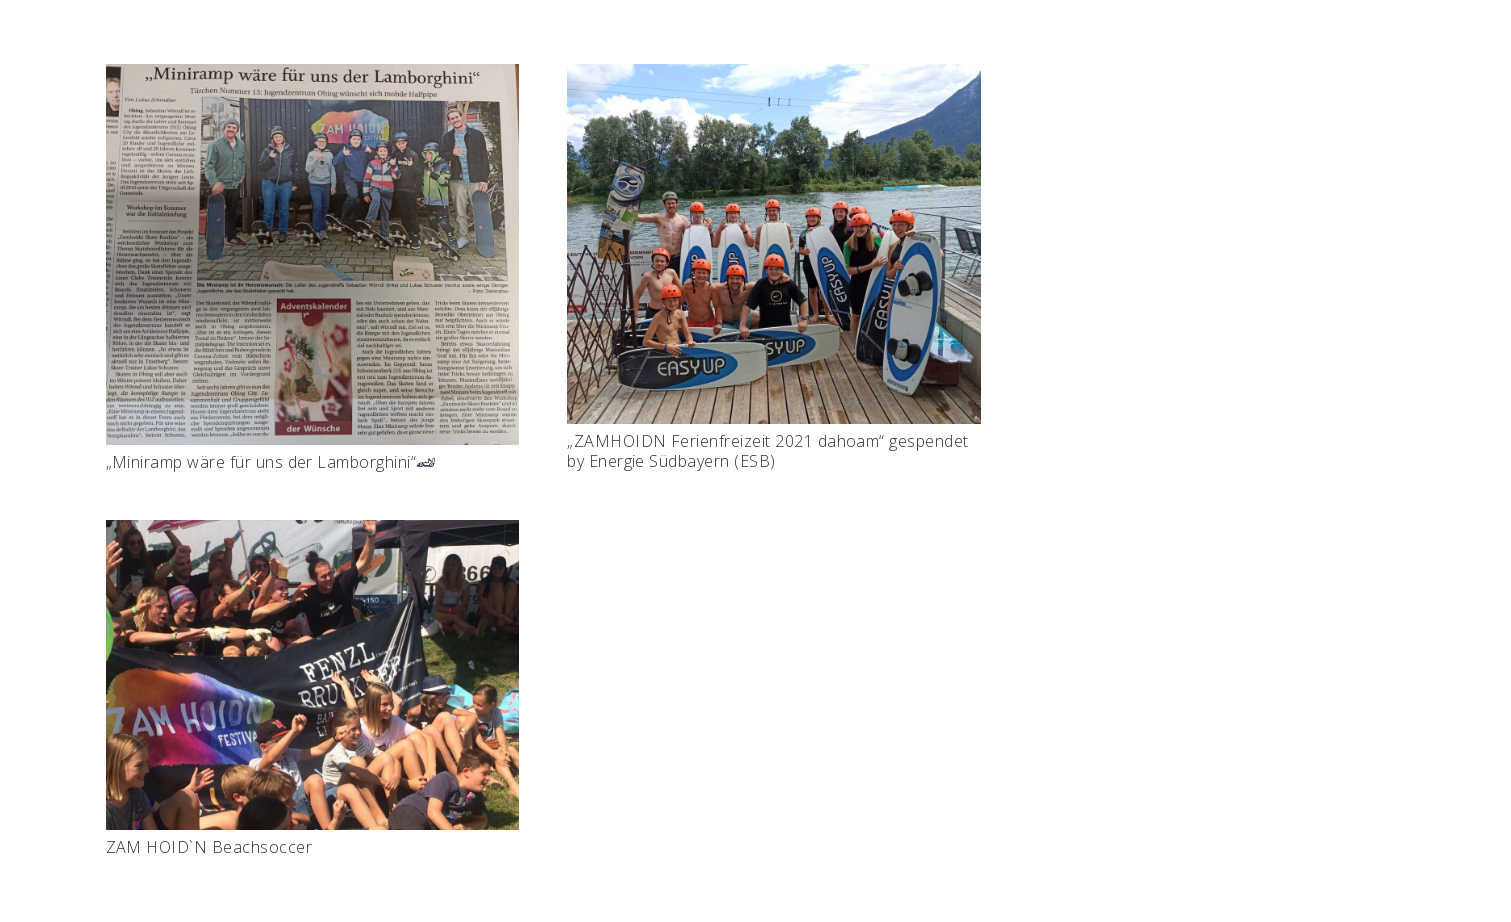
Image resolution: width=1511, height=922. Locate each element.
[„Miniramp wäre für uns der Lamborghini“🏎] (313, 79)
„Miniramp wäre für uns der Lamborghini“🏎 (271, 462)
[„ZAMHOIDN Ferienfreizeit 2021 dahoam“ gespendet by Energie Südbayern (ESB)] (774, 79)
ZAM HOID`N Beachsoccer (209, 847)
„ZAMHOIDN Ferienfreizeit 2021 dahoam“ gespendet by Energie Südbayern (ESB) (768, 450)
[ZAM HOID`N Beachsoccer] (313, 535)
